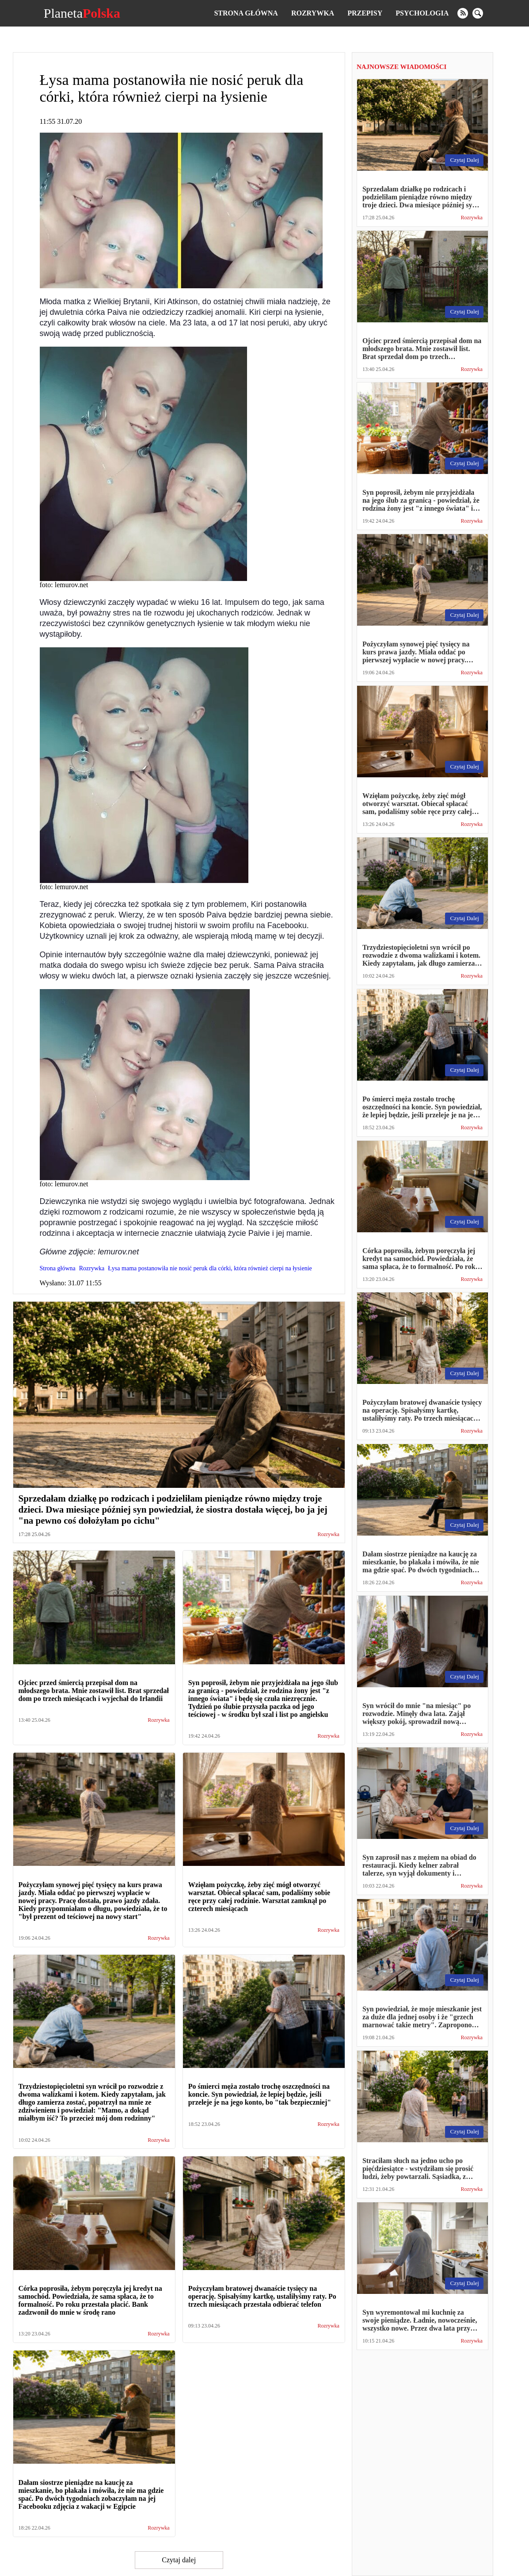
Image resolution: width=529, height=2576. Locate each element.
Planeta (82, 13)
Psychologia (422, 13)
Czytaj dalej (179, 2560)
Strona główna (246, 13)
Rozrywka (312, 13)
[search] (477, 13)
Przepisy (364, 13)
